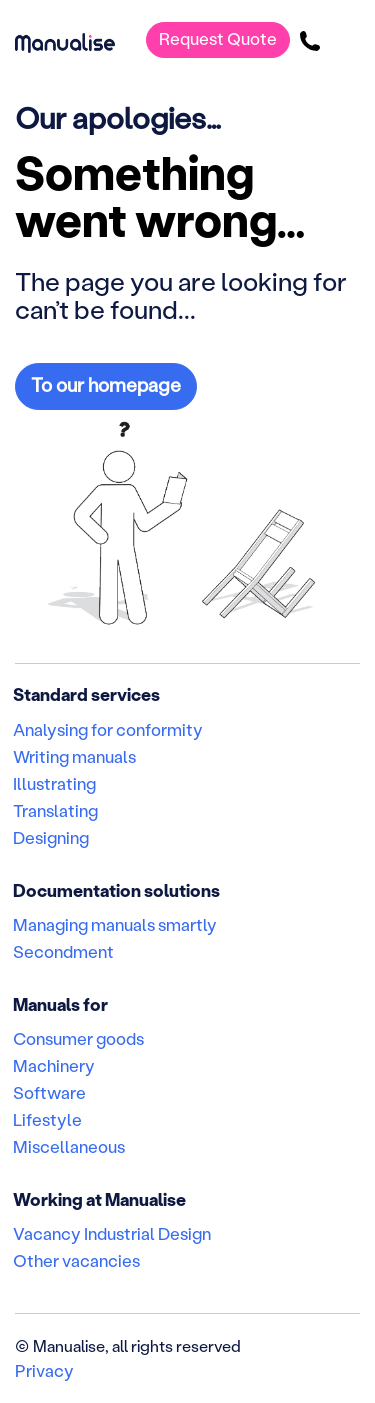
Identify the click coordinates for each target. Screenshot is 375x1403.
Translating (55, 810)
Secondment (63, 951)
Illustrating (54, 783)
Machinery (54, 1065)
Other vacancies (76, 1260)
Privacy (44, 1370)
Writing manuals (74, 756)
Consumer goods (78, 1038)
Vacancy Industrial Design (112, 1233)
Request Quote (218, 38)
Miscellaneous (69, 1146)
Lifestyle (47, 1119)
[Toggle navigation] (346, 40)
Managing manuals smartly (115, 924)
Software (49, 1092)
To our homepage (106, 384)
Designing (51, 837)
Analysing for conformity (108, 729)
